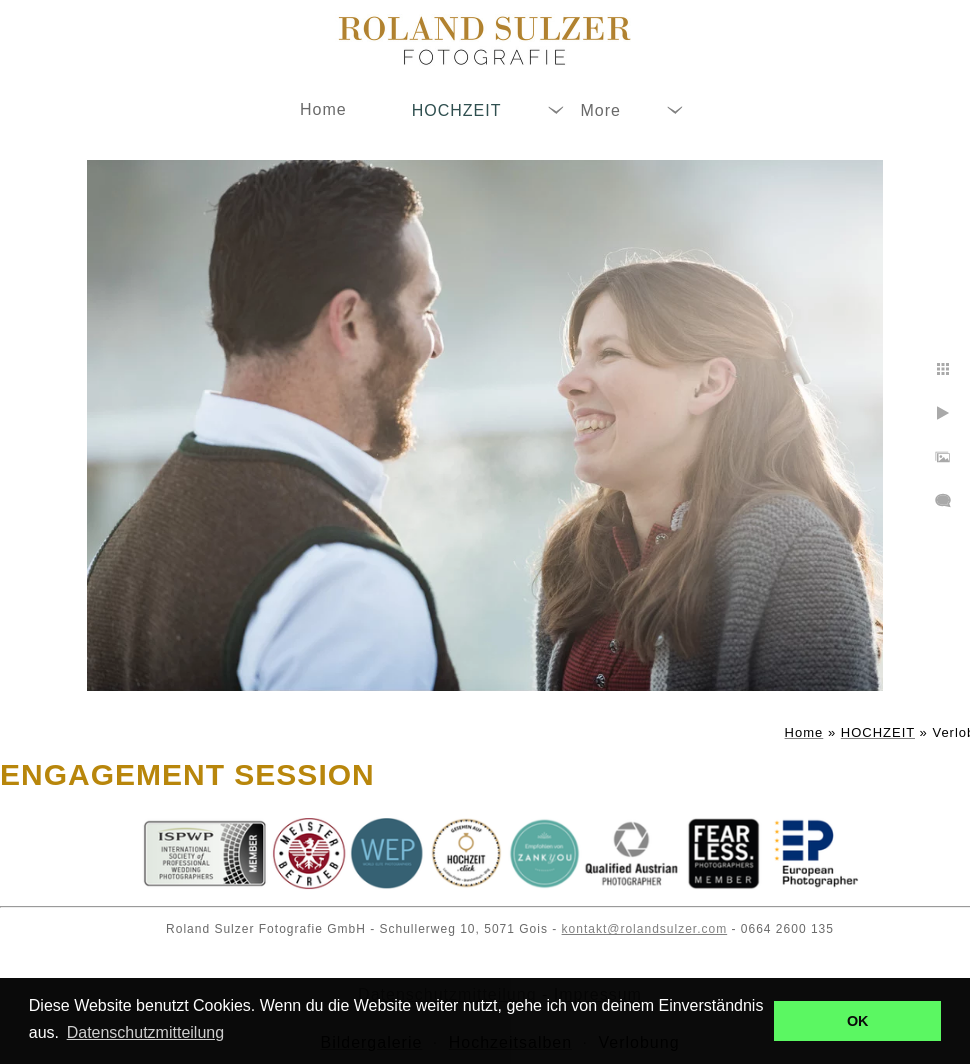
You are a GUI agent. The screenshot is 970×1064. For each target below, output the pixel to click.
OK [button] (858, 1021)
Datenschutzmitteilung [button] (145, 1032)
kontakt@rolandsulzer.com (645, 929)
